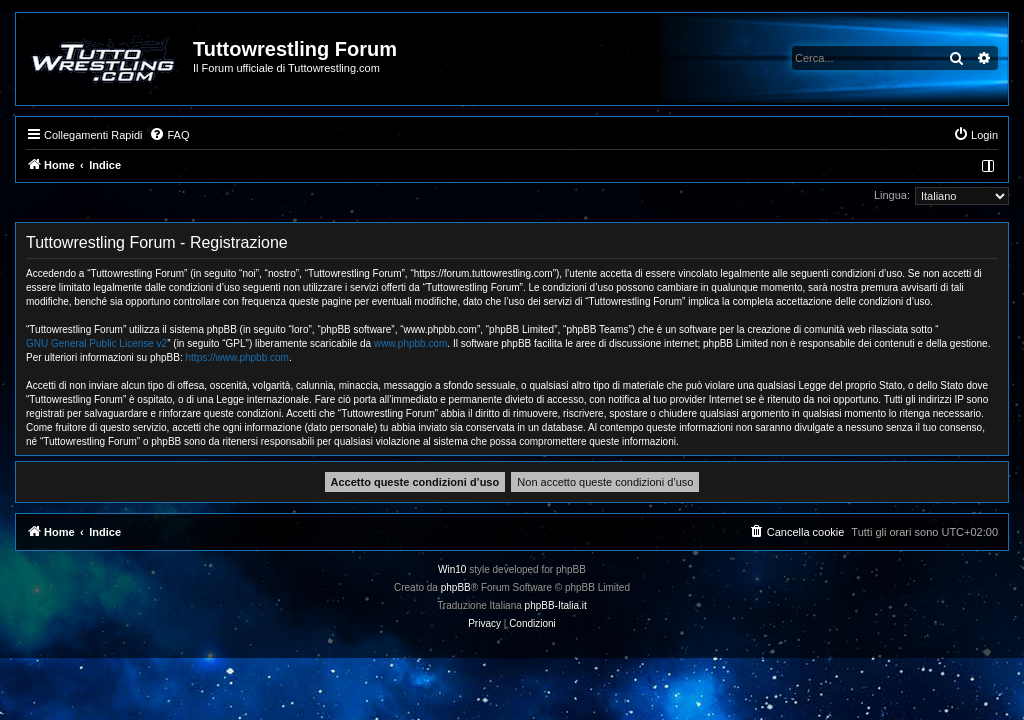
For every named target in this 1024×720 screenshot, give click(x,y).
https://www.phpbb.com (237, 357)
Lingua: (892, 195)
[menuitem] (169, 135)
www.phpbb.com (410, 343)
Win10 (452, 569)
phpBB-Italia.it (556, 605)
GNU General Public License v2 (96, 343)
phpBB (456, 587)
